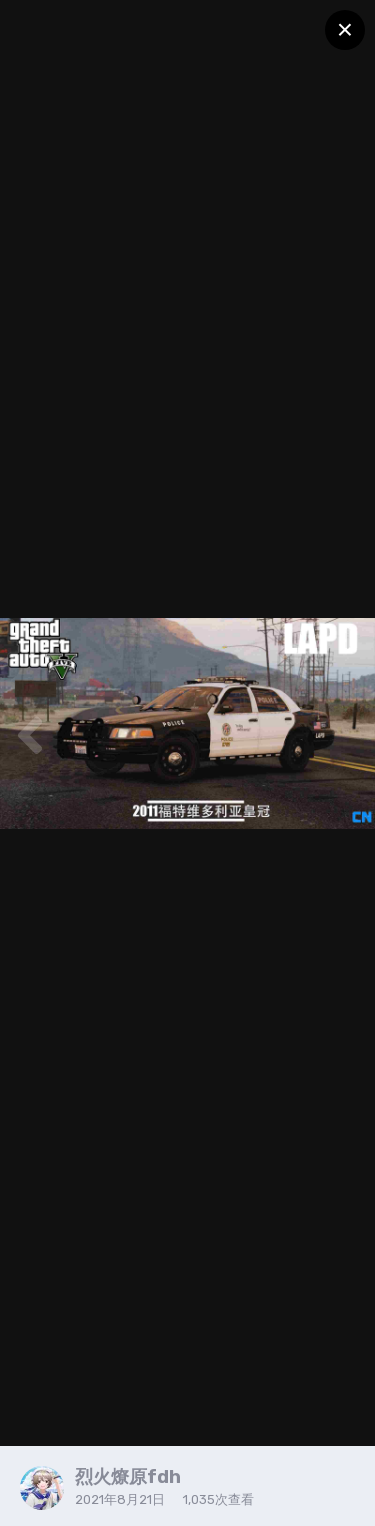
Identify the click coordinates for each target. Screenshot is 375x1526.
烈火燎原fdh (128, 1477)
